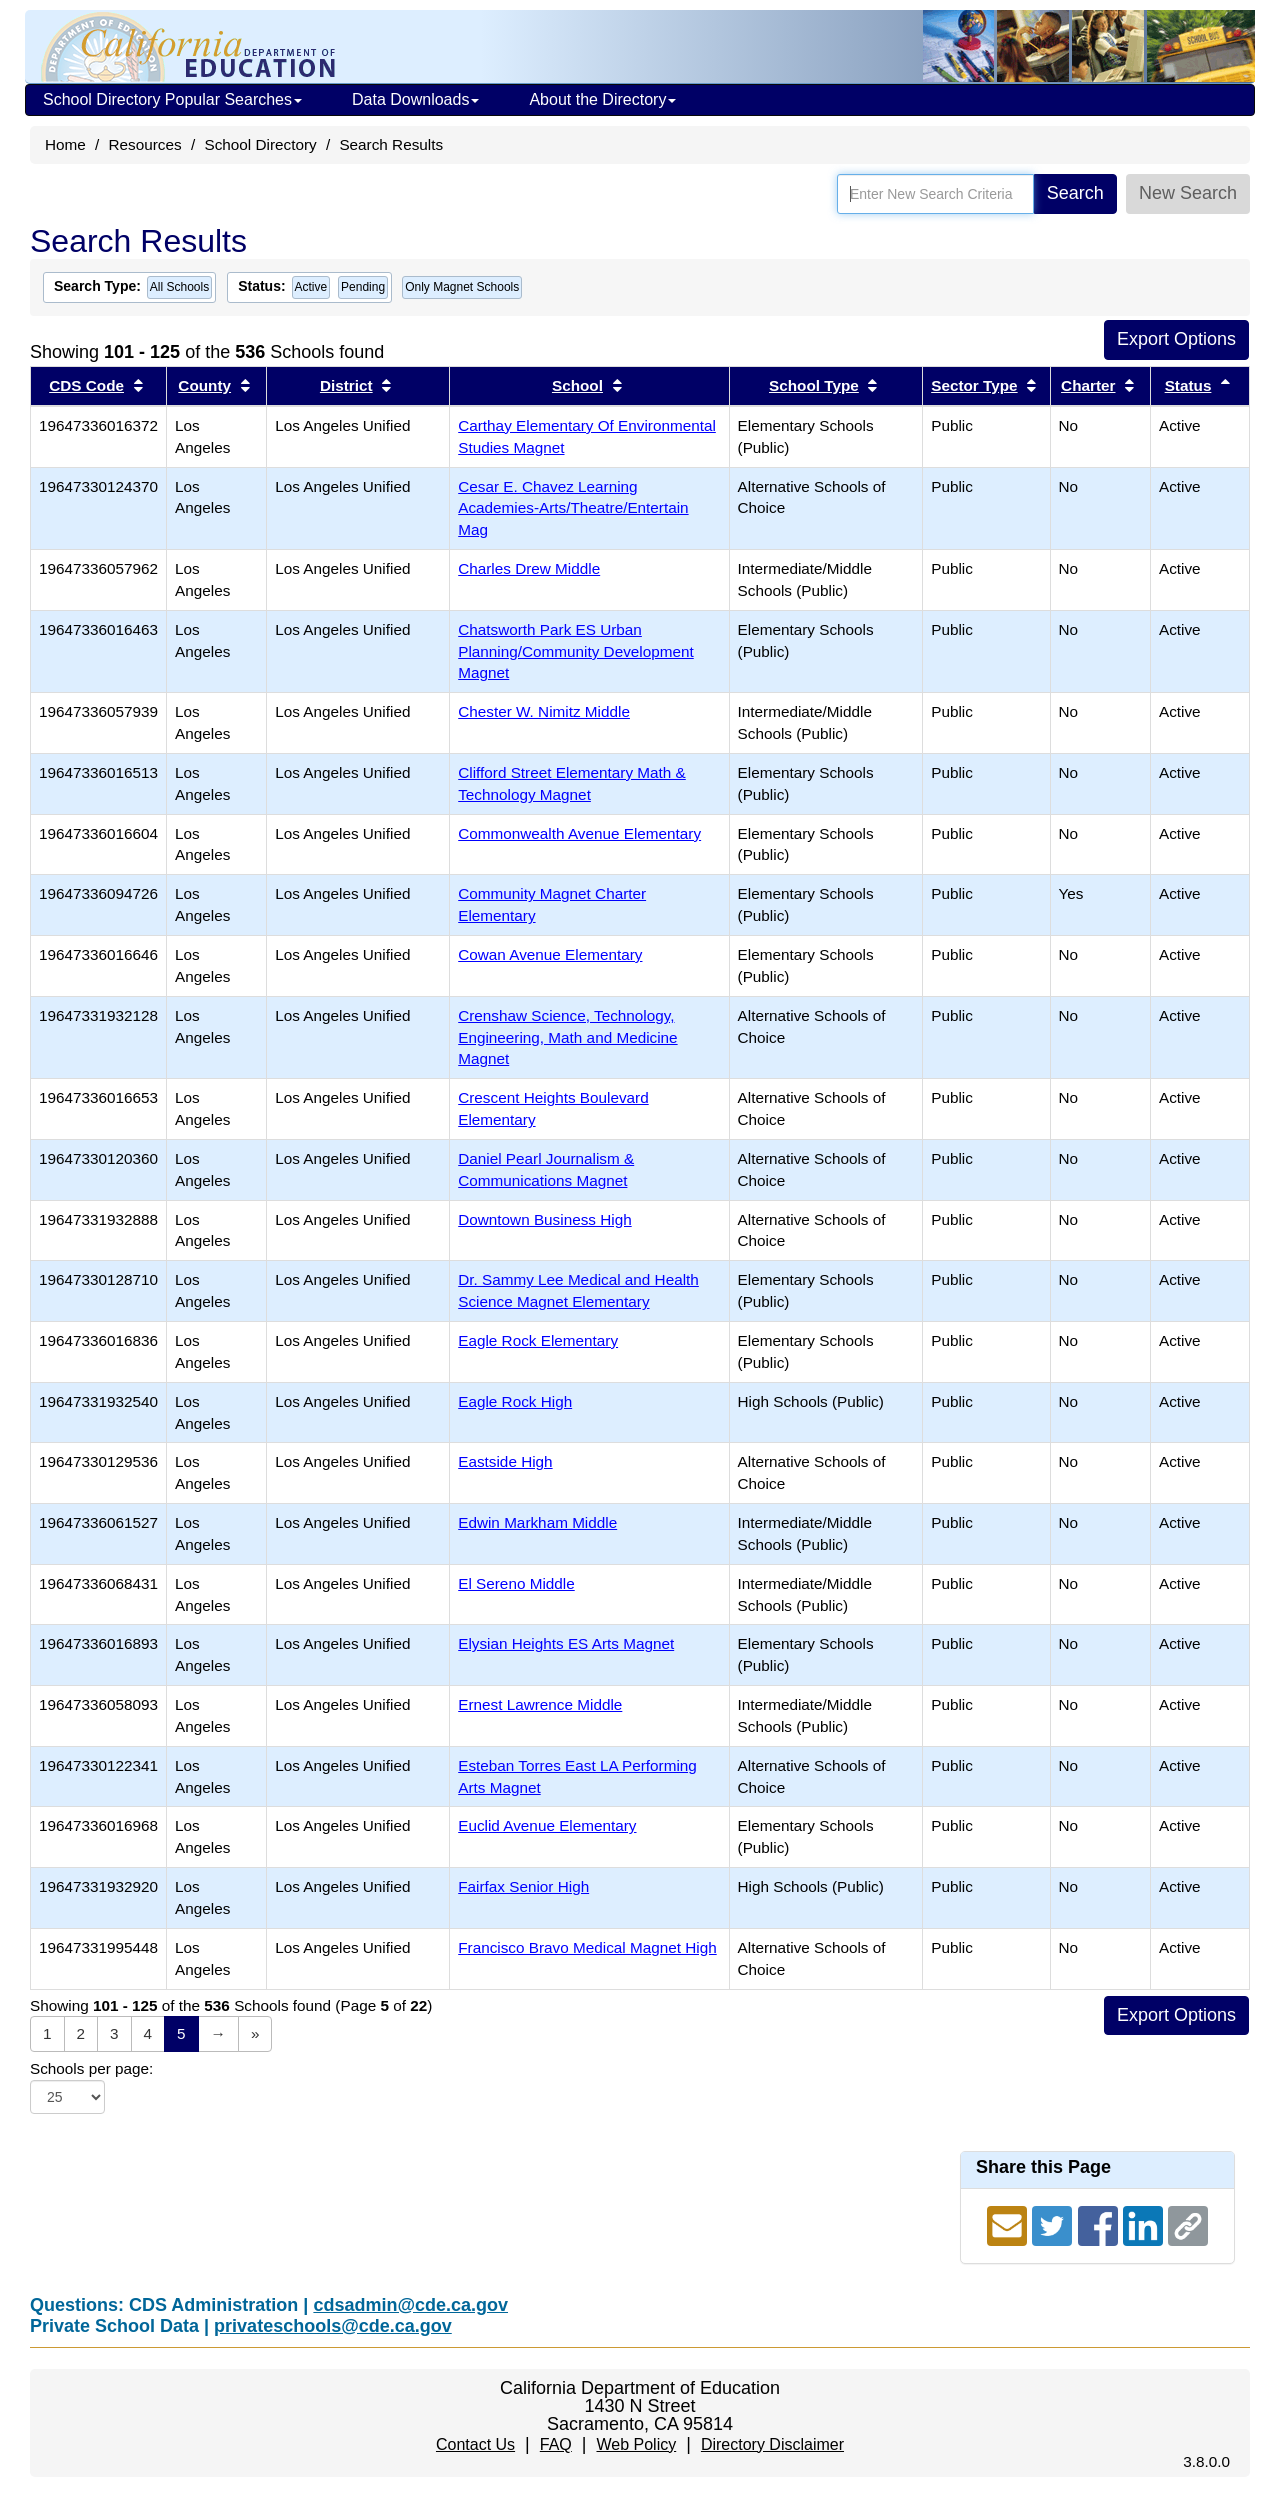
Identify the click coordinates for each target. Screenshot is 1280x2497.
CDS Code (86, 385)
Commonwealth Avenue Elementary (579, 833)
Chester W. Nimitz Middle (544, 711)
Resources (145, 144)
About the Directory (602, 99)
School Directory (260, 144)
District (346, 385)
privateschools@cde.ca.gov (333, 2326)
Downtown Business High (544, 1219)
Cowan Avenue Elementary (550, 954)
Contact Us (475, 2444)
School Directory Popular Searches (172, 99)
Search (1075, 193)
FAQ (556, 2444)
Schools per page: (91, 2068)
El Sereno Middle (516, 1583)
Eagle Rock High (515, 1401)
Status (1188, 385)
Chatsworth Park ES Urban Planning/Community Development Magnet (576, 651)
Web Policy (636, 2444)
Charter (1088, 385)
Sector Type (974, 385)
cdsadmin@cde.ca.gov (410, 2305)
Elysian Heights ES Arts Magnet (566, 1643)
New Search (1188, 193)
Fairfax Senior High (523, 1886)
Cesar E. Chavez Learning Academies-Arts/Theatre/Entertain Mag (573, 508)
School (577, 385)
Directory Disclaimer (772, 2444)
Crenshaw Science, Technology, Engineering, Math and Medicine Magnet (567, 1037)
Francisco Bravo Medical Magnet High (587, 1947)
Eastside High (505, 1461)
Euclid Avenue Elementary (547, 1825)
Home (65, 144)
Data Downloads (415, 99)
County (204, 385)
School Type (814, 385)
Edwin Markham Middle (537, 1522)
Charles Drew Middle (529, 568)
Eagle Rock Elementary (538, 1340)
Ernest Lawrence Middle (540, 1704)
